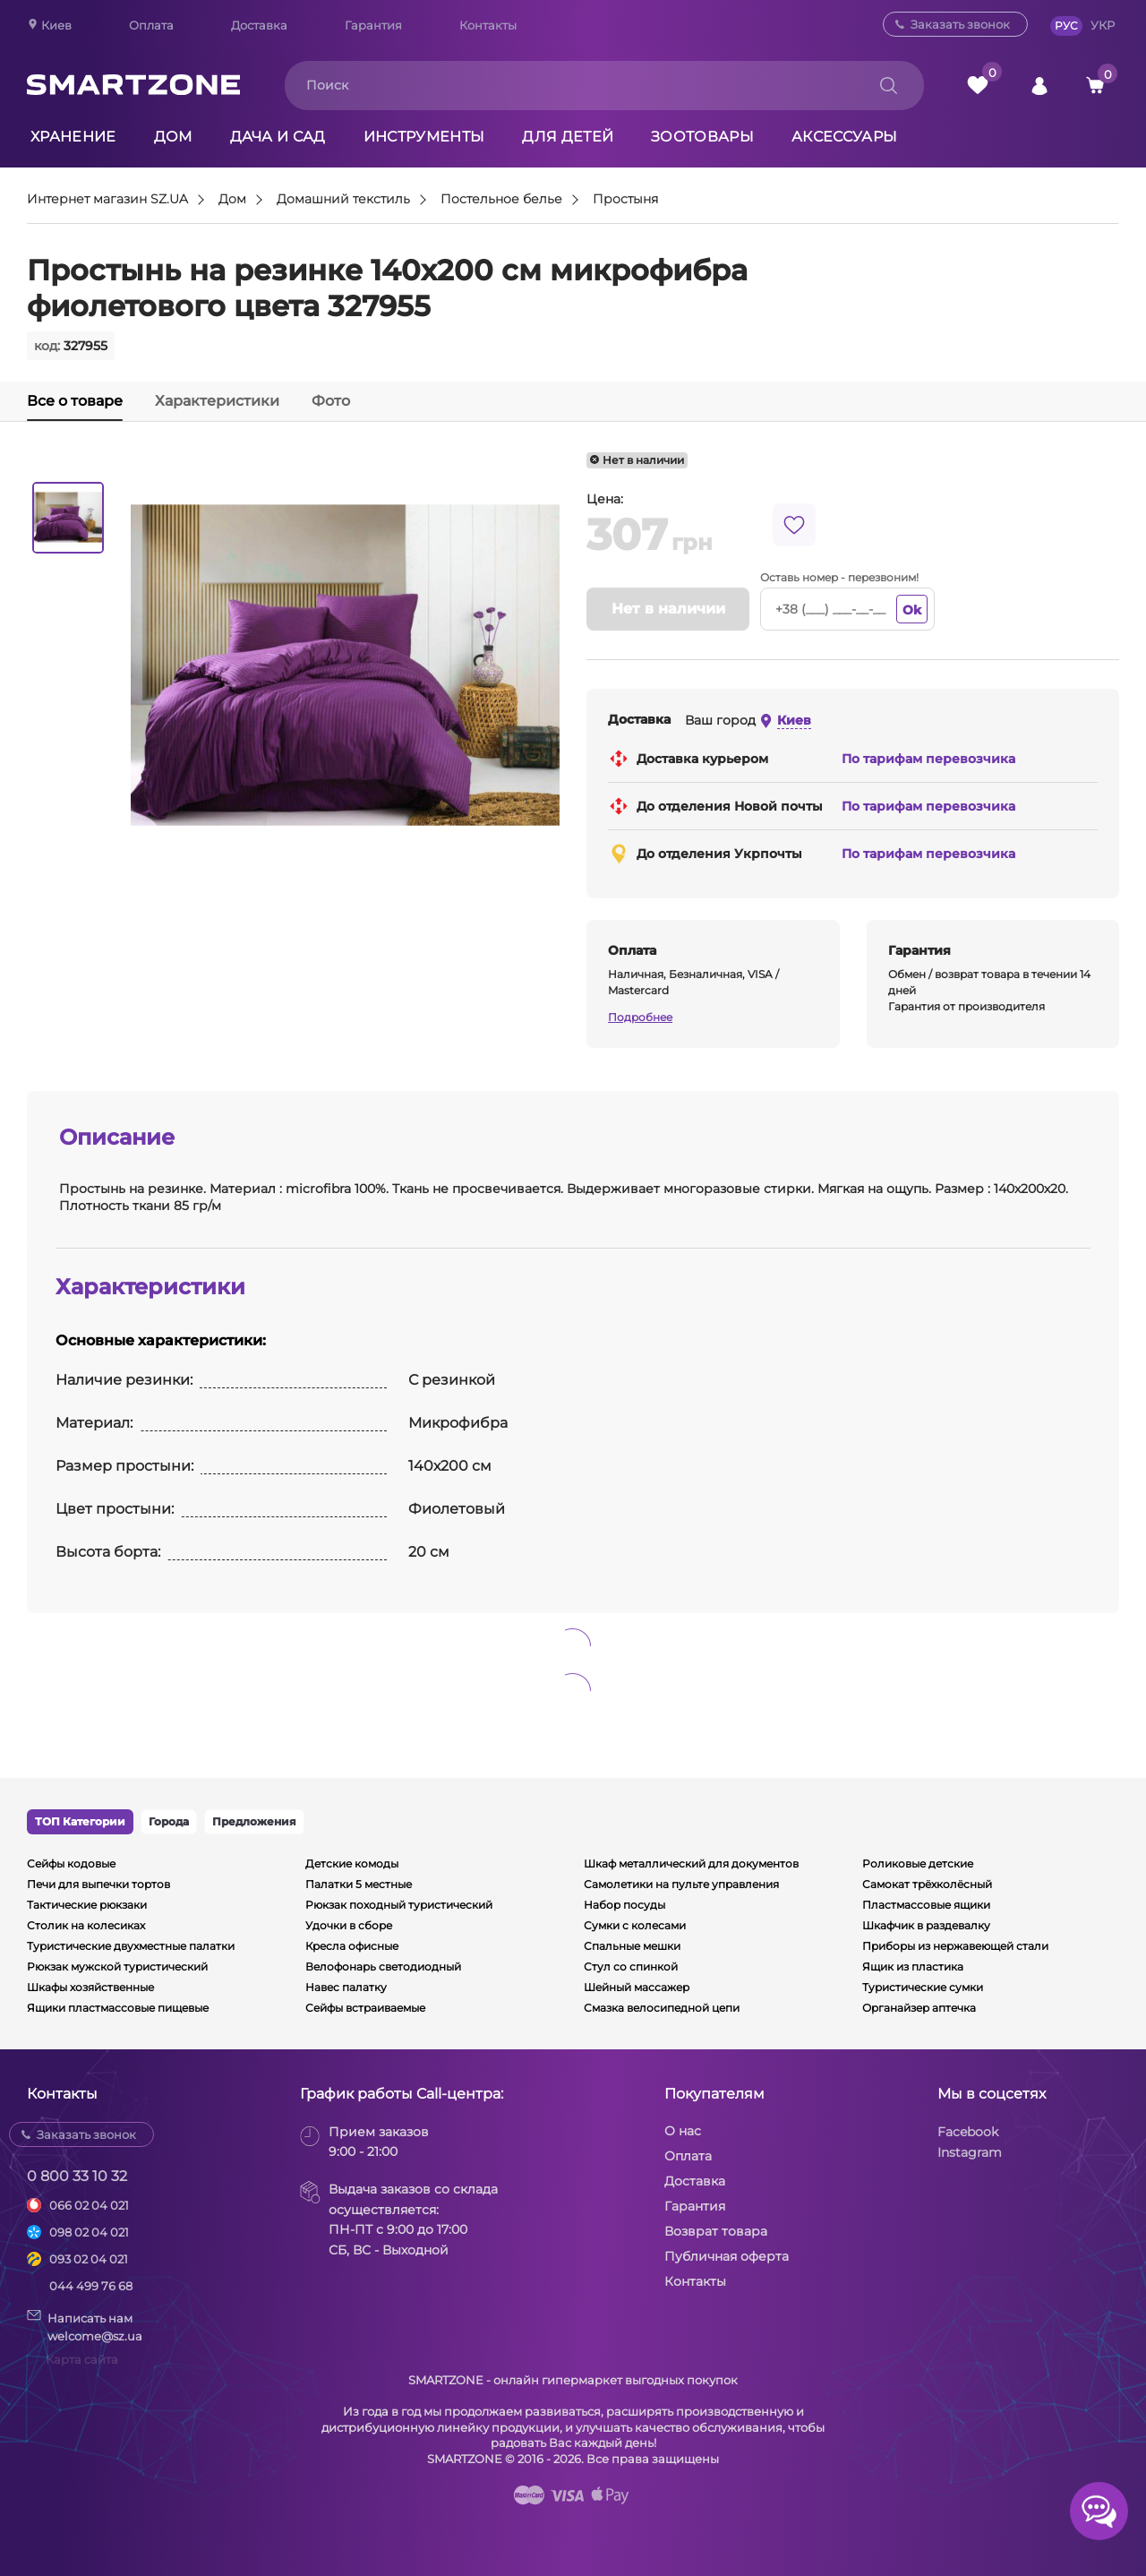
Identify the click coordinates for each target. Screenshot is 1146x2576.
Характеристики (217, 400)
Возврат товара (715, 2231)
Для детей (567, 136)
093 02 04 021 (88, 2259)
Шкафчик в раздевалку (926, 1925)
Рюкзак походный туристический (398, 1904)
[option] (68, 517)
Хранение (73, 136)
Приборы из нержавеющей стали (955, 1946)
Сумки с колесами (635, 1925)
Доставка (259, 25)
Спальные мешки (632, 1946)
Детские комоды (351, 1863)
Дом (173, 136)
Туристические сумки (922, 1987)
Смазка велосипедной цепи (662, 2007)
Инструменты (424, 136)
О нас (682, 2131)
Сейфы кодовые (71, 1863)
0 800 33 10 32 (77, 2176)
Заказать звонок (960, 24)
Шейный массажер (636, 1987)
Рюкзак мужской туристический (117, 1966)
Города (169, 1821)
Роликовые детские (917, 1863)
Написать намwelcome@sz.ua (84, 2326)
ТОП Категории (80, 1821)
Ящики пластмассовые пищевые (118, 2007)
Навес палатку (346, 1987)
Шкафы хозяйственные (90, 1987)
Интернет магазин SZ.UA (107, 200)
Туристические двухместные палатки (131, 1946)
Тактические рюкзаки (87, 1904)
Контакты (488, 25)
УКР (1102, 25)
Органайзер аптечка (919, 2007)
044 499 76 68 (91, 2286)
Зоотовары (702, 136)
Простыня (625, 200)
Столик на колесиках (86, 1925)
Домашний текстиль (343, 200)
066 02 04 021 (89, 2205)
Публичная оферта (726, 2256)
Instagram (969, 2152)
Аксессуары (844, 136)
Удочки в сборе (348, 1925)
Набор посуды (624, 1904)
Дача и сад (278, 136)
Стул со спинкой (631, 1966)
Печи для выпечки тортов (98, 1884)
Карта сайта (82, 2359)
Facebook (967, 2132)
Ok (911, 610)
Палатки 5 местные (358, 1884)
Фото (331, 400)
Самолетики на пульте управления (681, 1884)
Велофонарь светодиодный (383, 1966)
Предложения (254, 1821)
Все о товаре (75, 400)
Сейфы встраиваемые (365, 2007)
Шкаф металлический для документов (691, 1863)
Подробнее (640, 1017)
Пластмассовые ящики (926, 1904)
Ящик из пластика (912, 1966)
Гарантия (373, 25)
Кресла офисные (351, 1946)
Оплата (151, 25)
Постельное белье (501, 200)
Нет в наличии (668, 608)
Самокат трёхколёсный (927, 1884)
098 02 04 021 (89, 2232)
